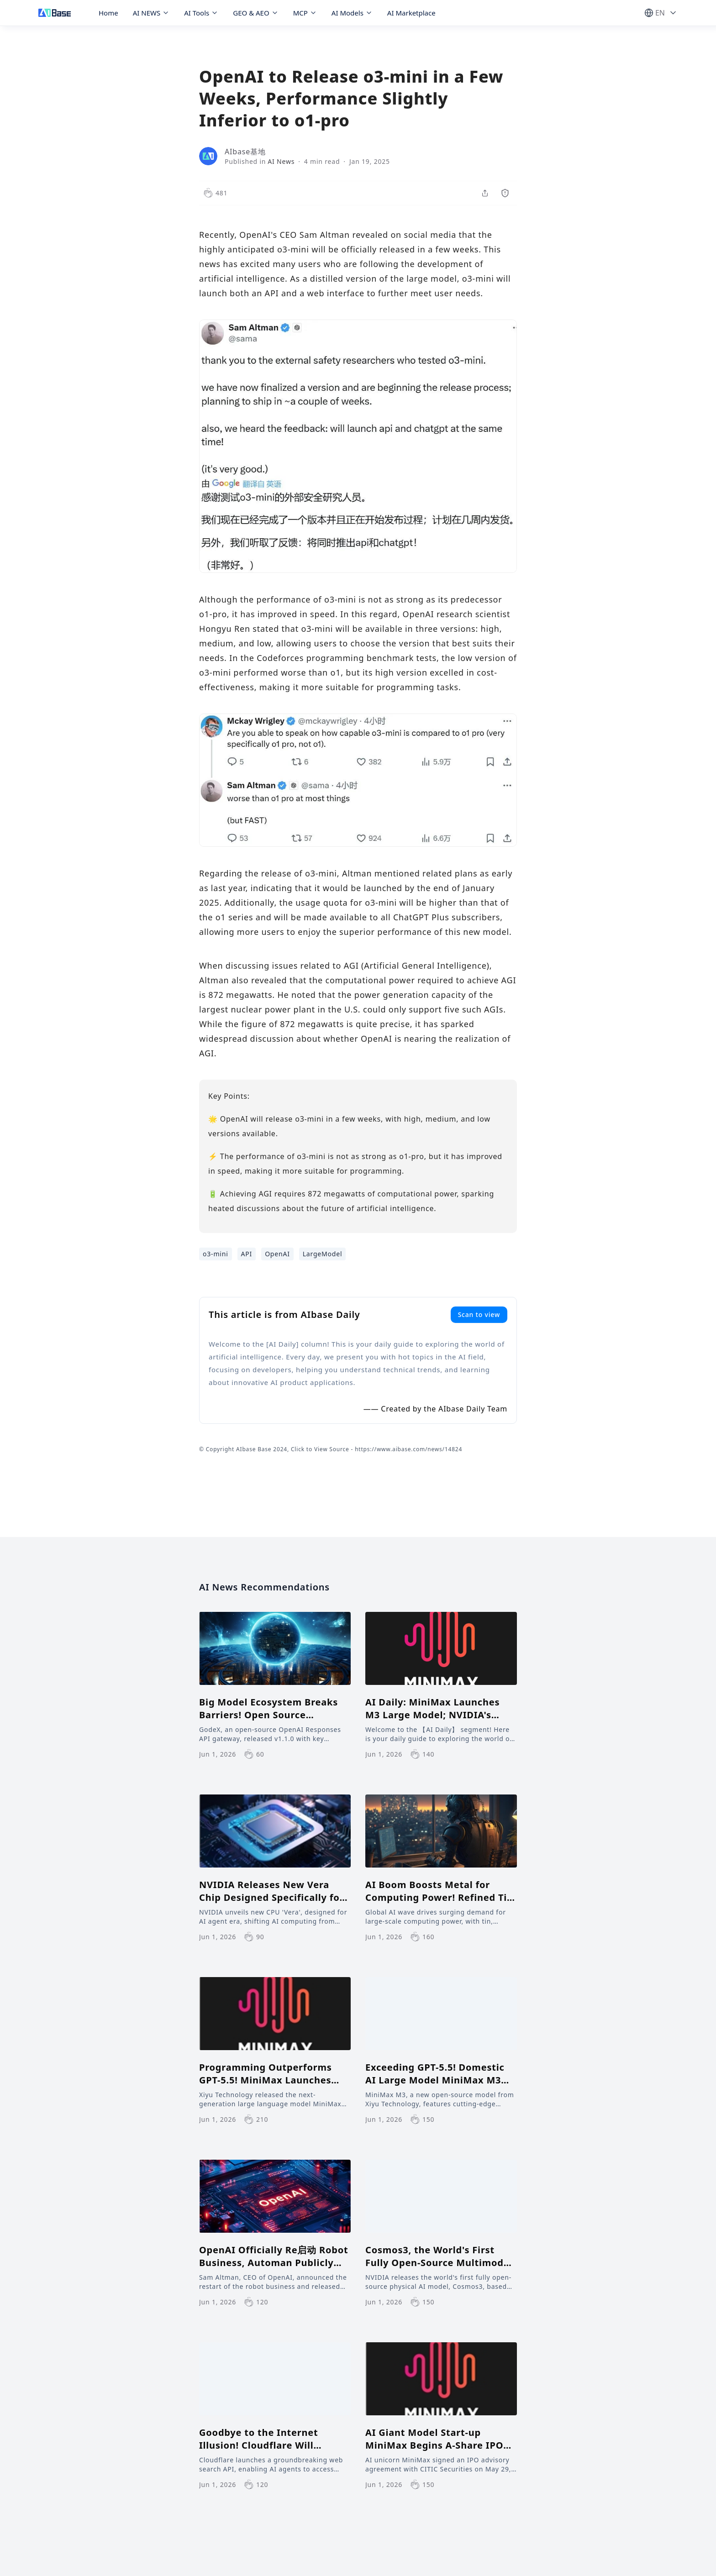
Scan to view (479, 1314)
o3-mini (215, 1253)
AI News (281, 161)
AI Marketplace (411, 12)
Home (108, 12)
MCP (305, 12)
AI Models (352, 12)
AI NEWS (151, 12)
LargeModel (322, 1253)
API (247, 1253)
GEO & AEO (255, 12)
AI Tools (201, 12)
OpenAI (277, 1253)
